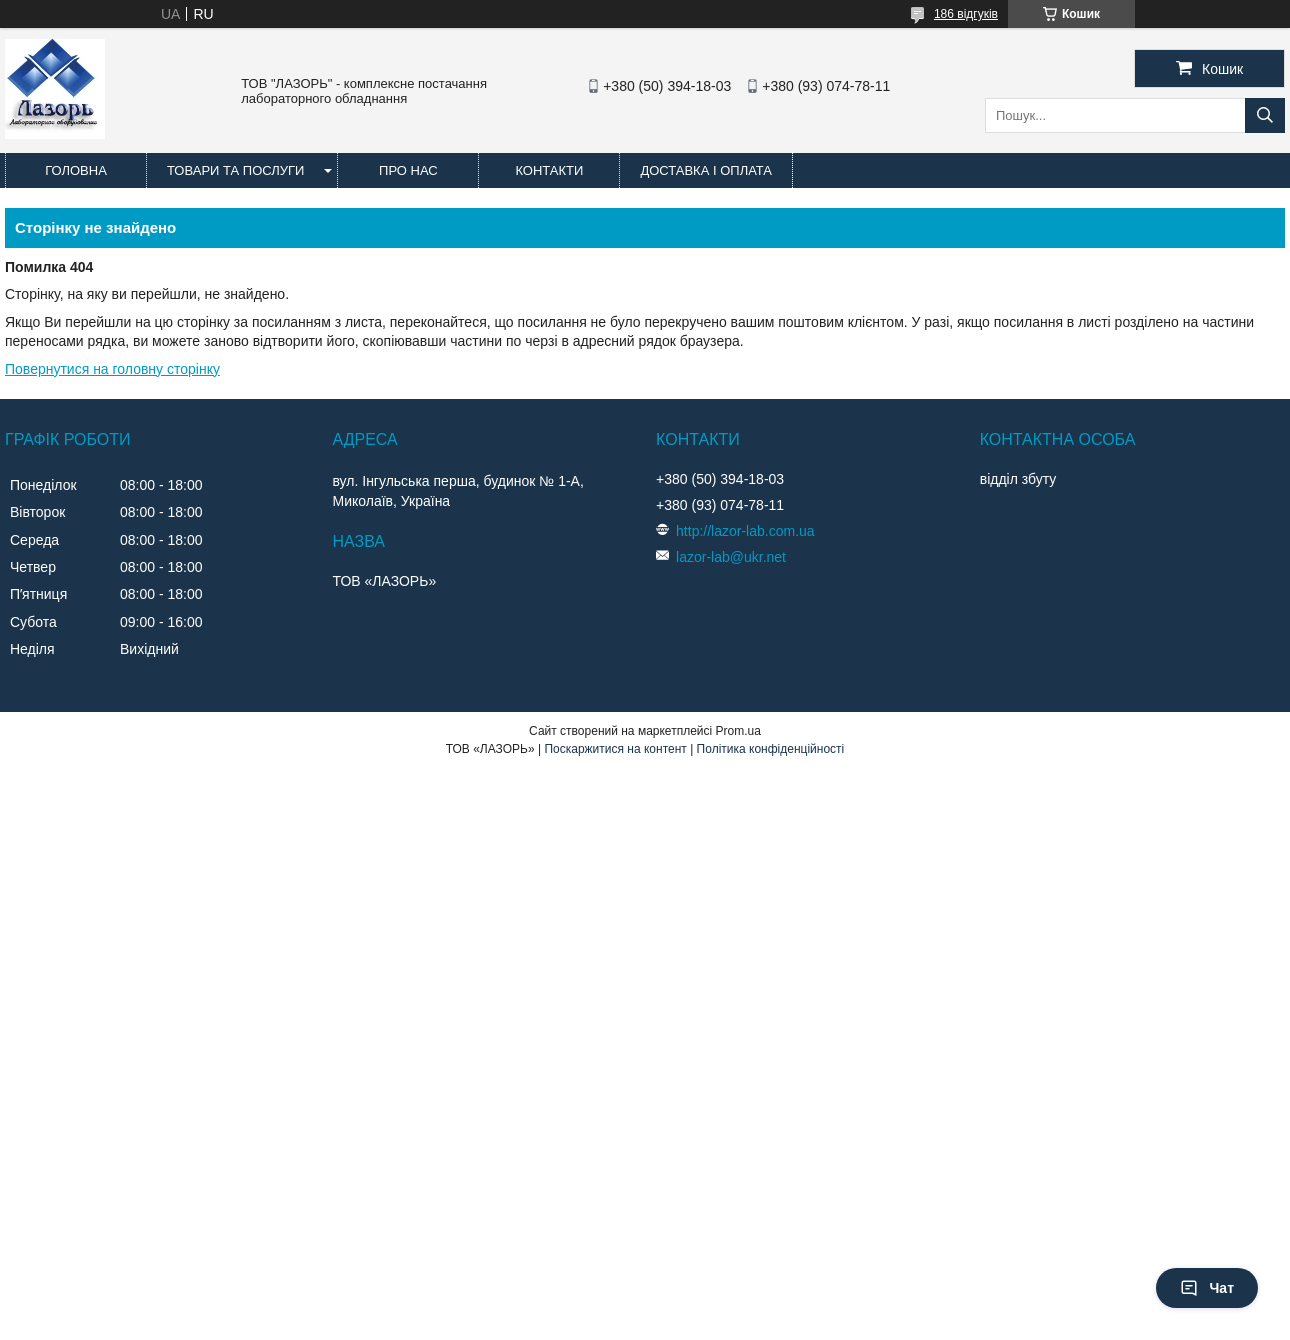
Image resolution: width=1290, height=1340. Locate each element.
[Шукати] (1265, 115)
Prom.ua (738, 731)
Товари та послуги (235, 170)
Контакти (549, 170)
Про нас (408, 170)
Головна (76, 170)
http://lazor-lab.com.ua (745, 531)
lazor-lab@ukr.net (731, 557)
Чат (1207, 1288)
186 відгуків (966, 14)
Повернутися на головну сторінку (112, 369)
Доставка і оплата (706, 170)
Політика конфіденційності (771, 749)
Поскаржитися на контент (615, 749)
